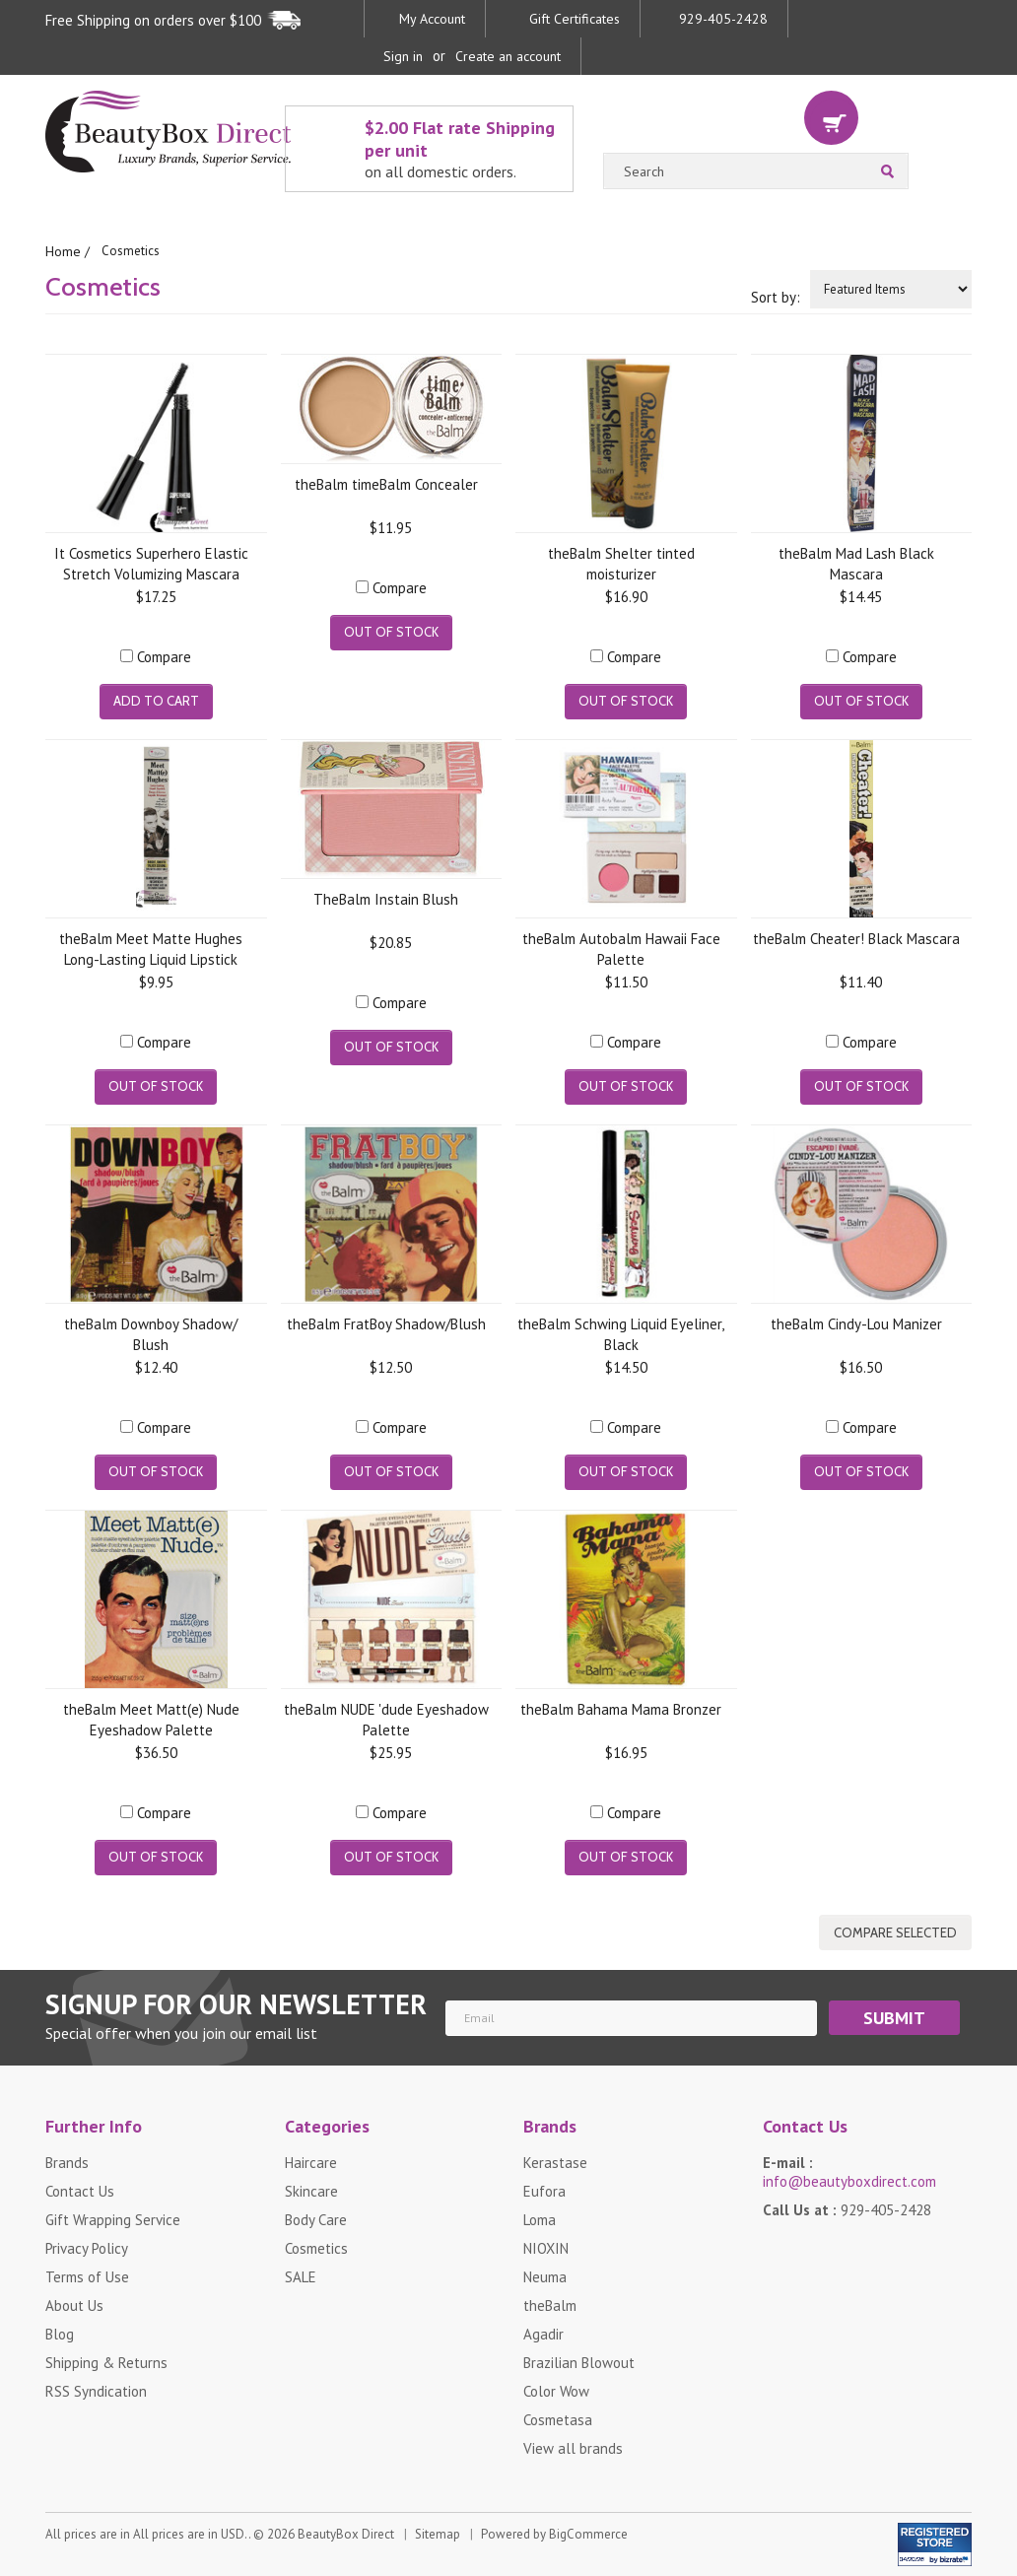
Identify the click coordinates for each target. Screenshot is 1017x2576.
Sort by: (775, 296)
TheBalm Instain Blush (385, 898)
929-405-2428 (723, 19)
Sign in (403, 56)
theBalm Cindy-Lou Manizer (856, 1323)
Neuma (545, 2276)
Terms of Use (87, 2276)
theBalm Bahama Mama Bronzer (620, 1708)
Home (62, 250)
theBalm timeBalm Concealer (386, 483)
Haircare (311, 2161)
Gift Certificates (574, 19)
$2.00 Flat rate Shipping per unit (464, 148)
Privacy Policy (86, 2247)
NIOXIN (546, 2247)
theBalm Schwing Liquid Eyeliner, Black (620, 1333)
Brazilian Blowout (579, 2361)
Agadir (543, 2333)
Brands (67, 2161)
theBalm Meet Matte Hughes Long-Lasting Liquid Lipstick (150, 947)
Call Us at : (847, 2209)
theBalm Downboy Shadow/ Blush (150, 1333)
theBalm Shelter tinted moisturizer (621, 562)
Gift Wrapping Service (112, 2218)
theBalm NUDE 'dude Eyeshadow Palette (386, 1718)
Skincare (311, 2190)
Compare (164, 655)
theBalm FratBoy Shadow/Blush (386, 1323)
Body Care (316, 2218)
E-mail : (849, 2171)
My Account (432, 19)
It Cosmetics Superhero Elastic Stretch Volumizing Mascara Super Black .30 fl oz (151, 562)
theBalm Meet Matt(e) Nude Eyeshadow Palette (151, 1718)
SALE (300, 2276)
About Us (74, 2304)
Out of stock (391, 631)
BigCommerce (588, 2548)
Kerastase (555, 2161)
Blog (59, 2333)
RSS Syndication (96, 2390)
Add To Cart (156, 700)
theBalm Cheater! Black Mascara (856, 937)
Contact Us (79, 2190)
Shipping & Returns (106, 2361)
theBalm (549, 2304)
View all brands (573, 2447)
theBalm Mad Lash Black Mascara (856, 562)
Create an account (508, 56)
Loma (539, 2218)
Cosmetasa (557, 2418)
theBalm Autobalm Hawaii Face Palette (621, 947)
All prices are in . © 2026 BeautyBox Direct (219, 2548)
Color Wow (556, 2390)
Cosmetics (316, 2247)
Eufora (544, 2190)
